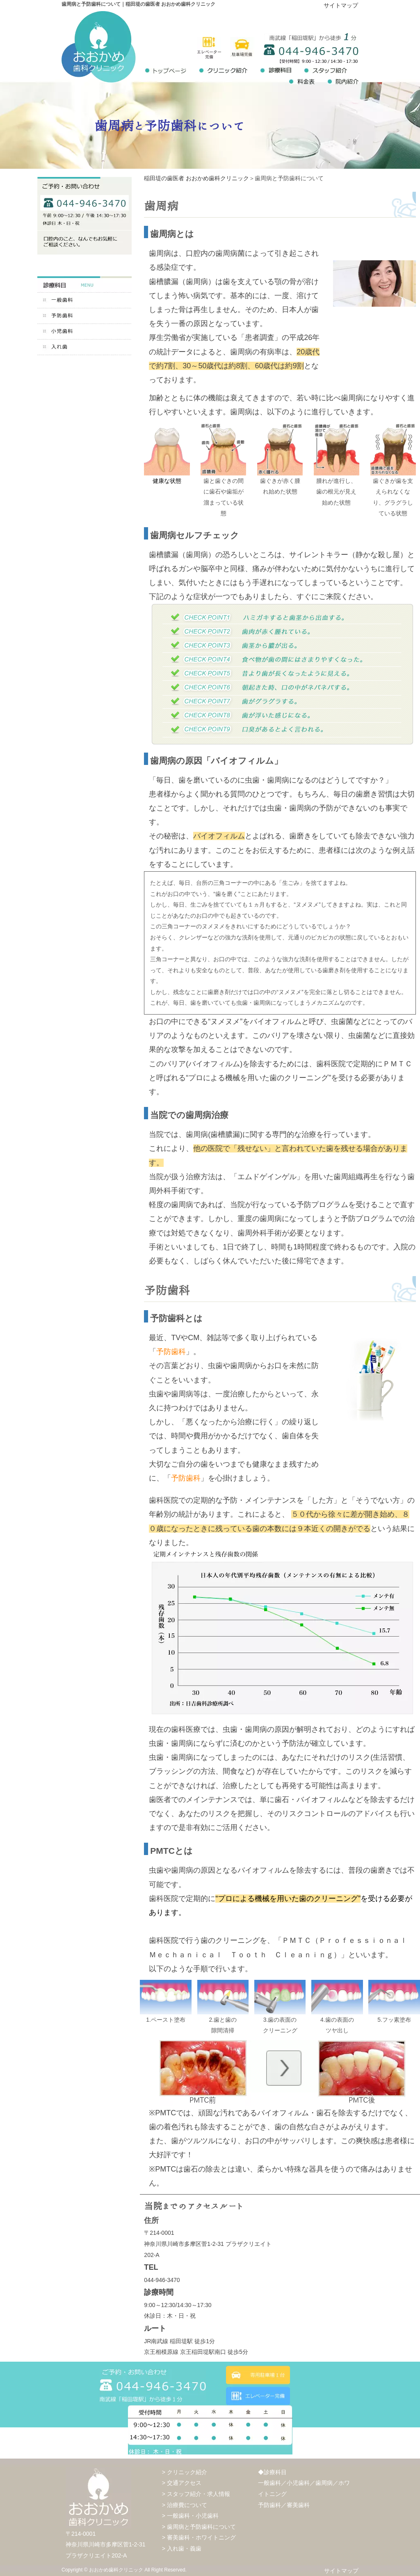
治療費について (187, 2505)
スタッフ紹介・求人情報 (198, 2494)
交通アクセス (184, 2483)
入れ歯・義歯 (184, 2548)
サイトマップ (341, 5)
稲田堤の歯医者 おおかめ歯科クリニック (196, 178)
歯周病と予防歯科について (201, 2526)
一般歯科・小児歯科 (193, 2515)
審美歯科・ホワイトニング (201, 2537)
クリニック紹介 (187, 2472)
